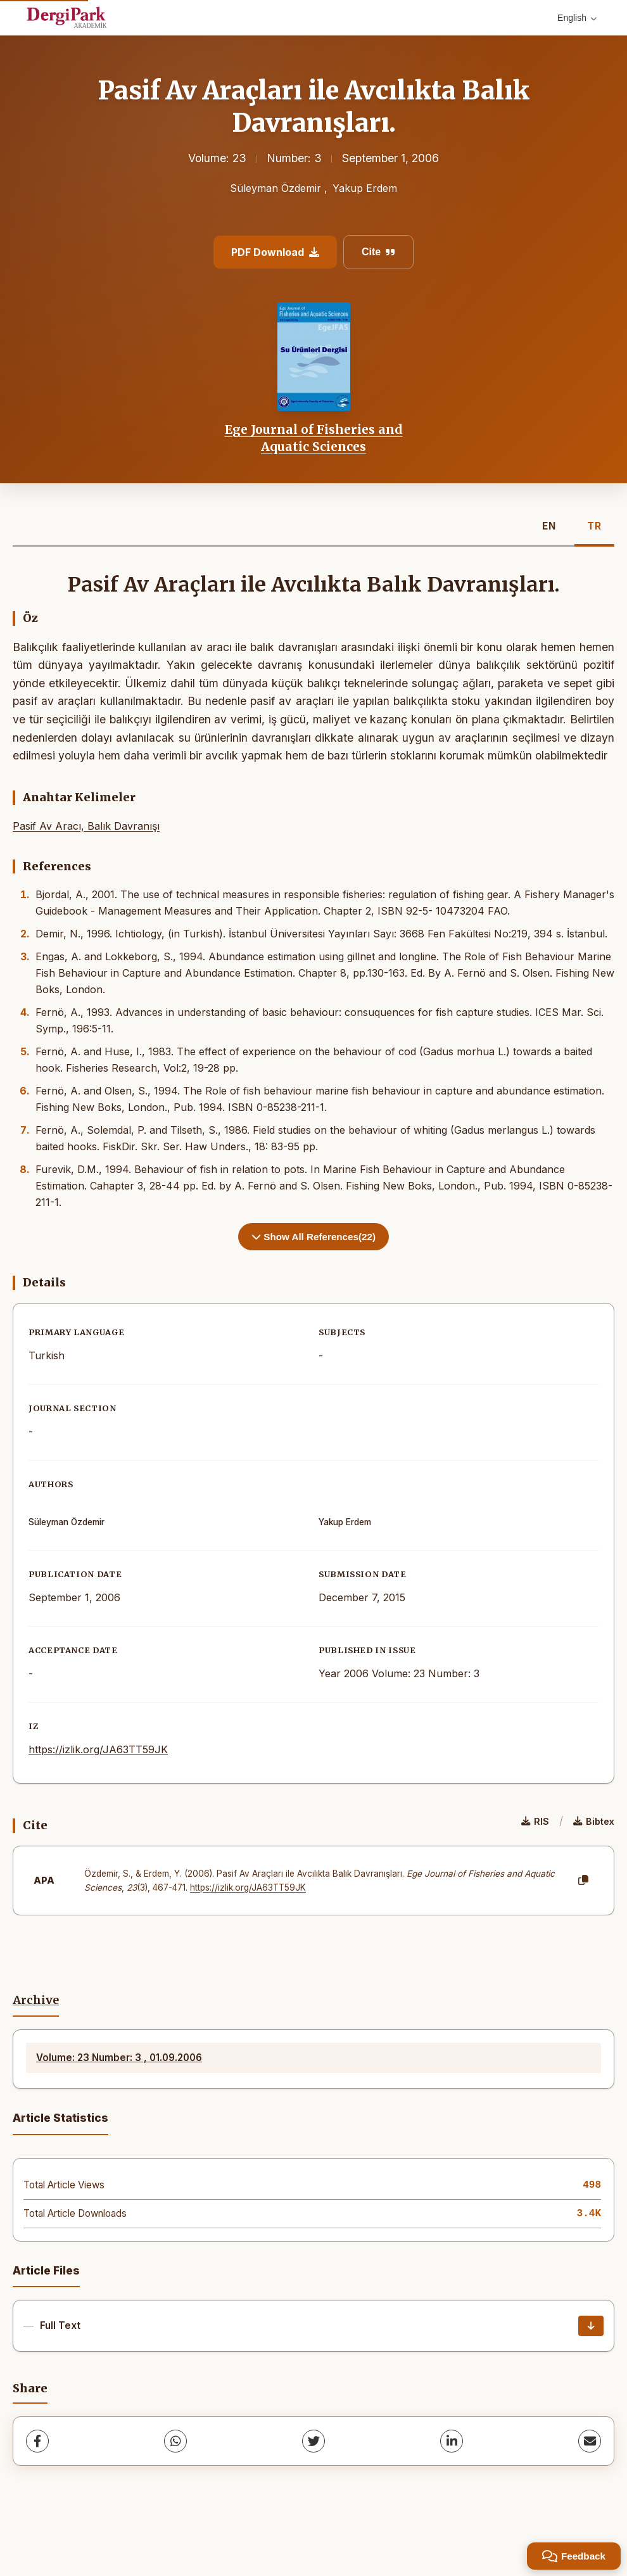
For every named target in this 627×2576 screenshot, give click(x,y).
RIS (535, 1821)
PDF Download (275, 252)
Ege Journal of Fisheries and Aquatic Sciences (314, 438)
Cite (378, 251)
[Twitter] (313, 2441)
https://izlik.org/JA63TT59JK (98, 1749)
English (577, 18)
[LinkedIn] (451, 2441)
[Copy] (583, 1880)
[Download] (591, 2326)
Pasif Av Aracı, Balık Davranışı (86, 826)
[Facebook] (37, 2441)
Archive (36, 2000)
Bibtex (593, 1821)
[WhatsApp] (175, 2441)
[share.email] (589, 2441)
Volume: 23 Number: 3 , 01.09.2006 (119, 2058)
